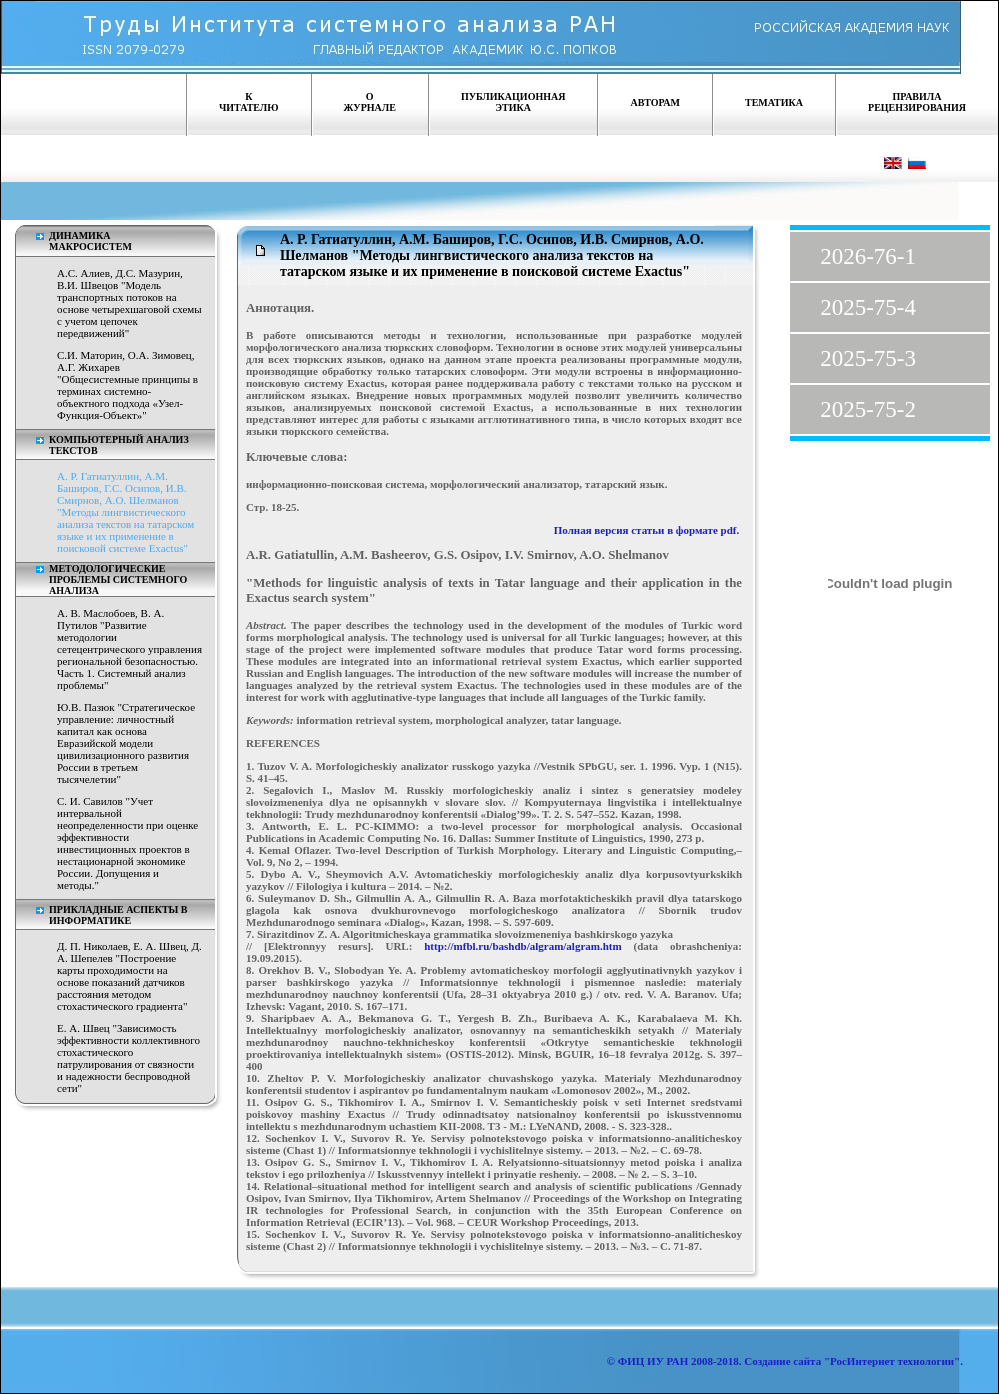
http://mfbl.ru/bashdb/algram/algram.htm (522, 946)
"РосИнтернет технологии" (890, 1361)
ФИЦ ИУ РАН (653, 1361)
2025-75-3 (868, 358)
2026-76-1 (868, 256)
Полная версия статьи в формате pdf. (647, 530)
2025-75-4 (868, 307)
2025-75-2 (868, 409)
